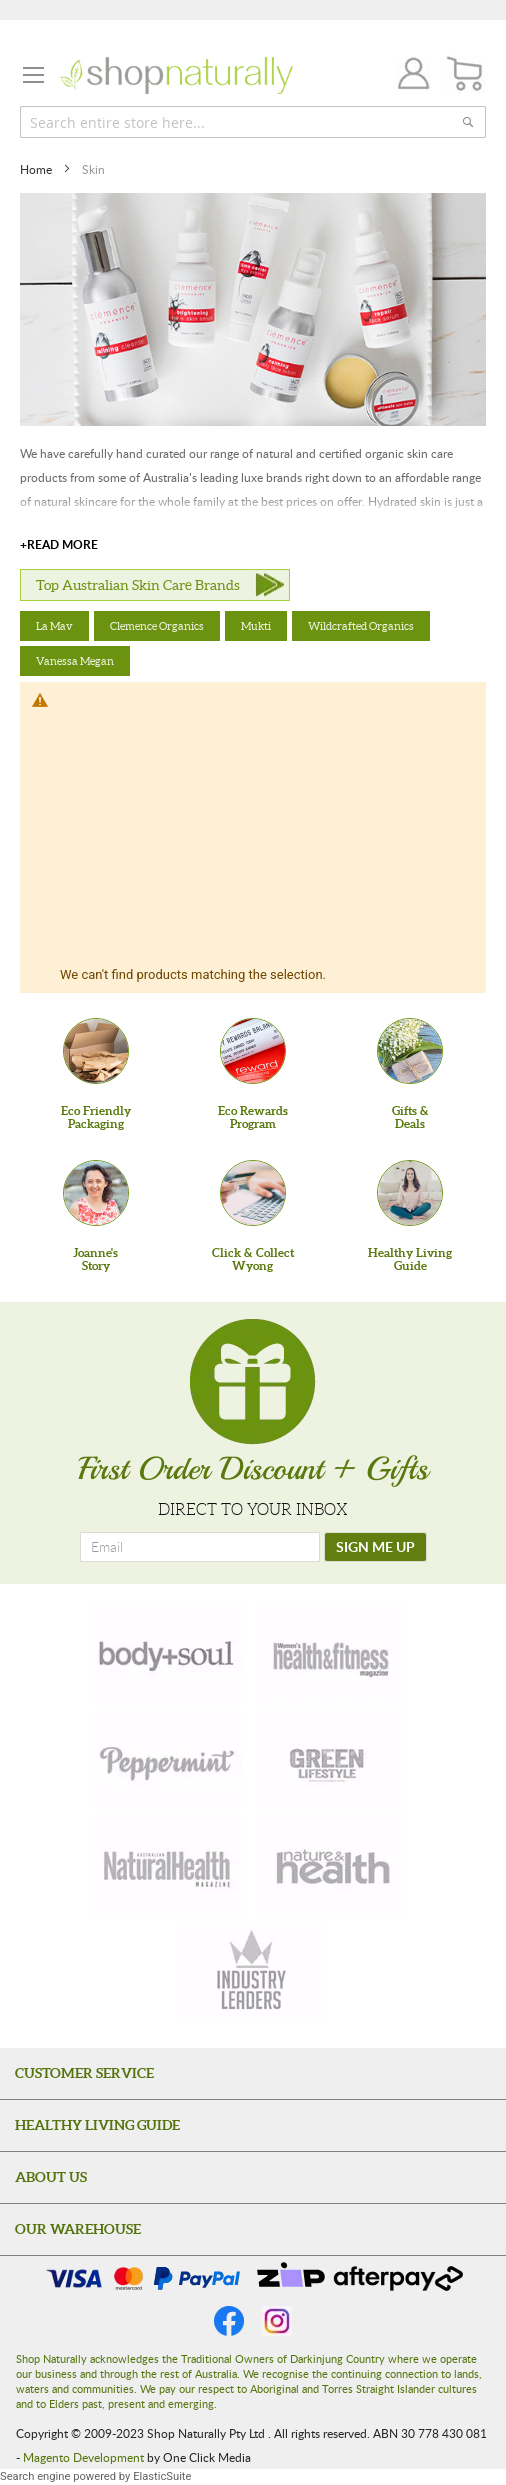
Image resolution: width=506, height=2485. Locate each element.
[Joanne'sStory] (96, 1193)
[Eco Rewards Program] (253, 1051)
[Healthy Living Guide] (410, 1193)
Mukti (256, 626)
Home (37, 169)
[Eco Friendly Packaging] (96, 1051)
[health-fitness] (330, 1654)
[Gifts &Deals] (410, 1051)
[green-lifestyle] (330, 1760)
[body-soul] (168, 1654)
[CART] (465, 74)
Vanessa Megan (75, 661)
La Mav (54, 626)
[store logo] (176, 75)
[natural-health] (168, 1866)
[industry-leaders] (253, 1972)
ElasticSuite (162, 2476)
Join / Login (408, 76)
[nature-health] (330, 1866)
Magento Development (83, 2457)
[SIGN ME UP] (375, 1547)
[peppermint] (168, 1760)
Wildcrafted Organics (361, 626)
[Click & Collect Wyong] (253, 1193)
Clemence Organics (157, 626)
